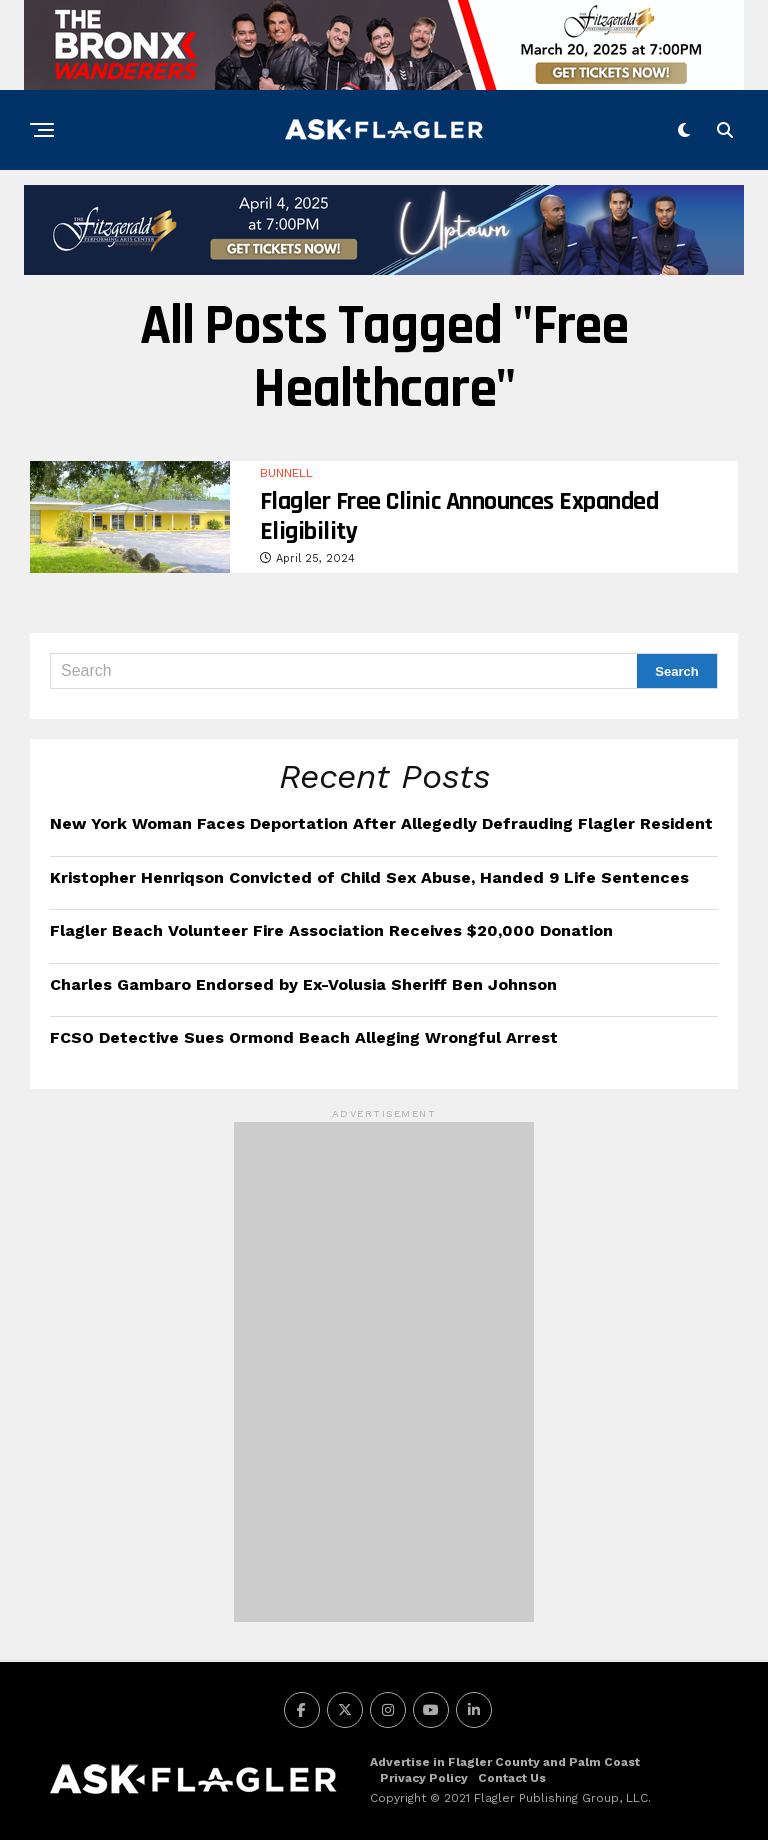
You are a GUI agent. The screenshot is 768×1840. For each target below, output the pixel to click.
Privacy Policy (424, 1778)
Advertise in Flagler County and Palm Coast (505, 1762)
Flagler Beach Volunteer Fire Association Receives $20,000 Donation (331, 930)
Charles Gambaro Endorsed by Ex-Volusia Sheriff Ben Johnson (303, 984)
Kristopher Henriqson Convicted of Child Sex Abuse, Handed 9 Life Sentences (369, 877)
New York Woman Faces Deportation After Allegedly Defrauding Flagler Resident (381, 823)
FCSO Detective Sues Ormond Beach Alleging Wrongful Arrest (304, 1037)
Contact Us (512, 1778)
